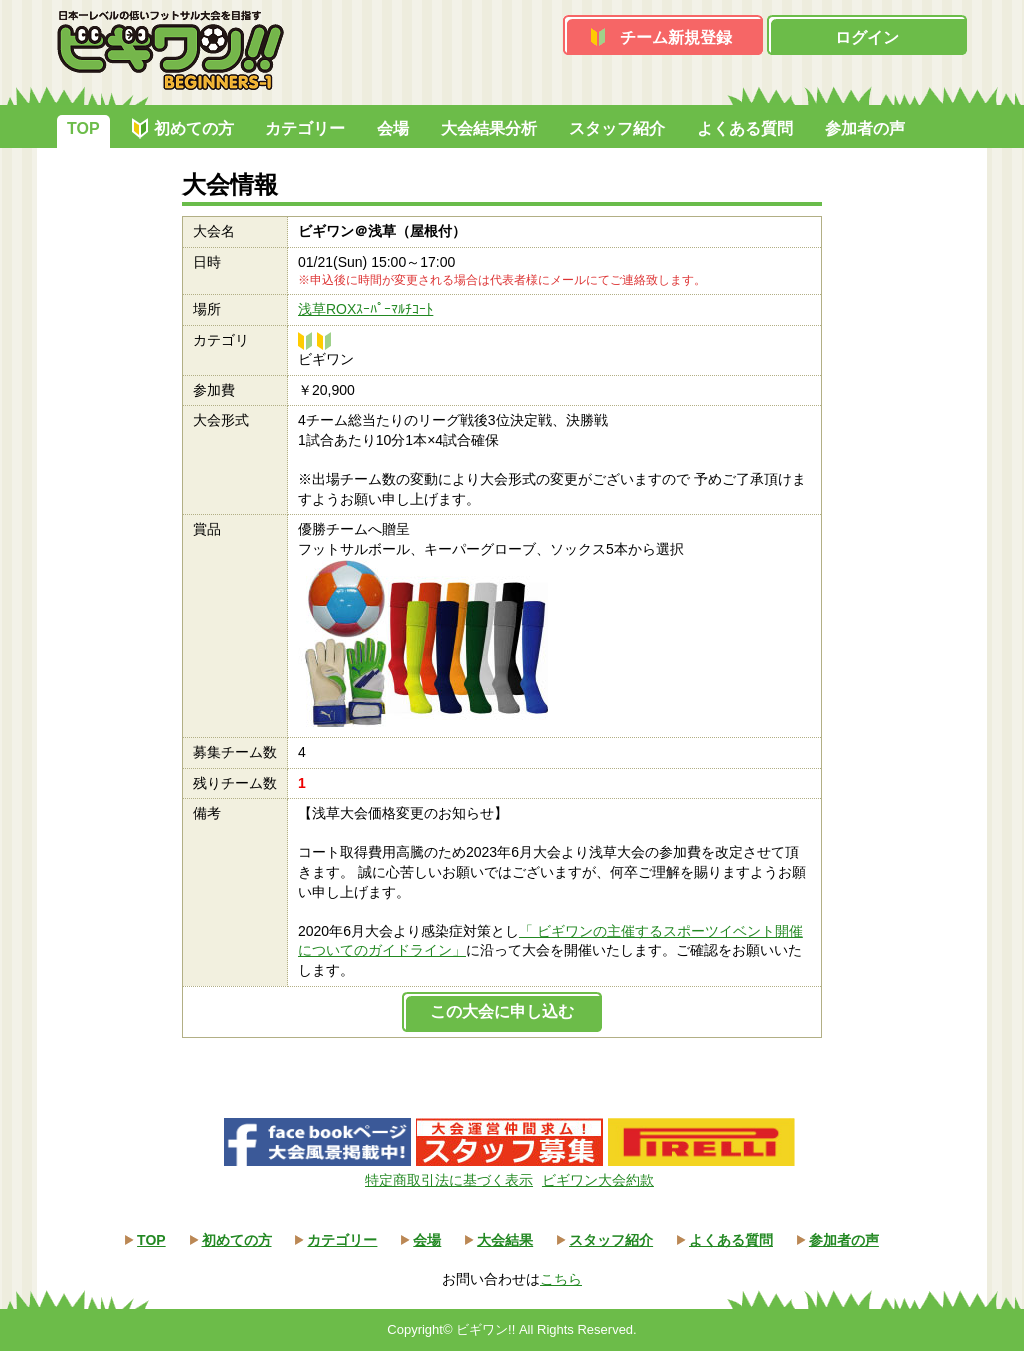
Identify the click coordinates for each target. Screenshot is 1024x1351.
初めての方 (194, 128)
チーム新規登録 (676, 37)
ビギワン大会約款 (598, 1180)
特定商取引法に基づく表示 (449, 1180)
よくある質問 (745, 128)
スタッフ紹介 (617, 128)
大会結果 (505, 1240)
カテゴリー (305, 128)
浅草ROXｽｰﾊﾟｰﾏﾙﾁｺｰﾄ (365, 309)
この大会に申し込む (502, 1011)
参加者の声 (865, 128)
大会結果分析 (489, 128)
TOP (83, 128)
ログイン (867, 37)
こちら (561, 1279)
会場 (393, 128)
